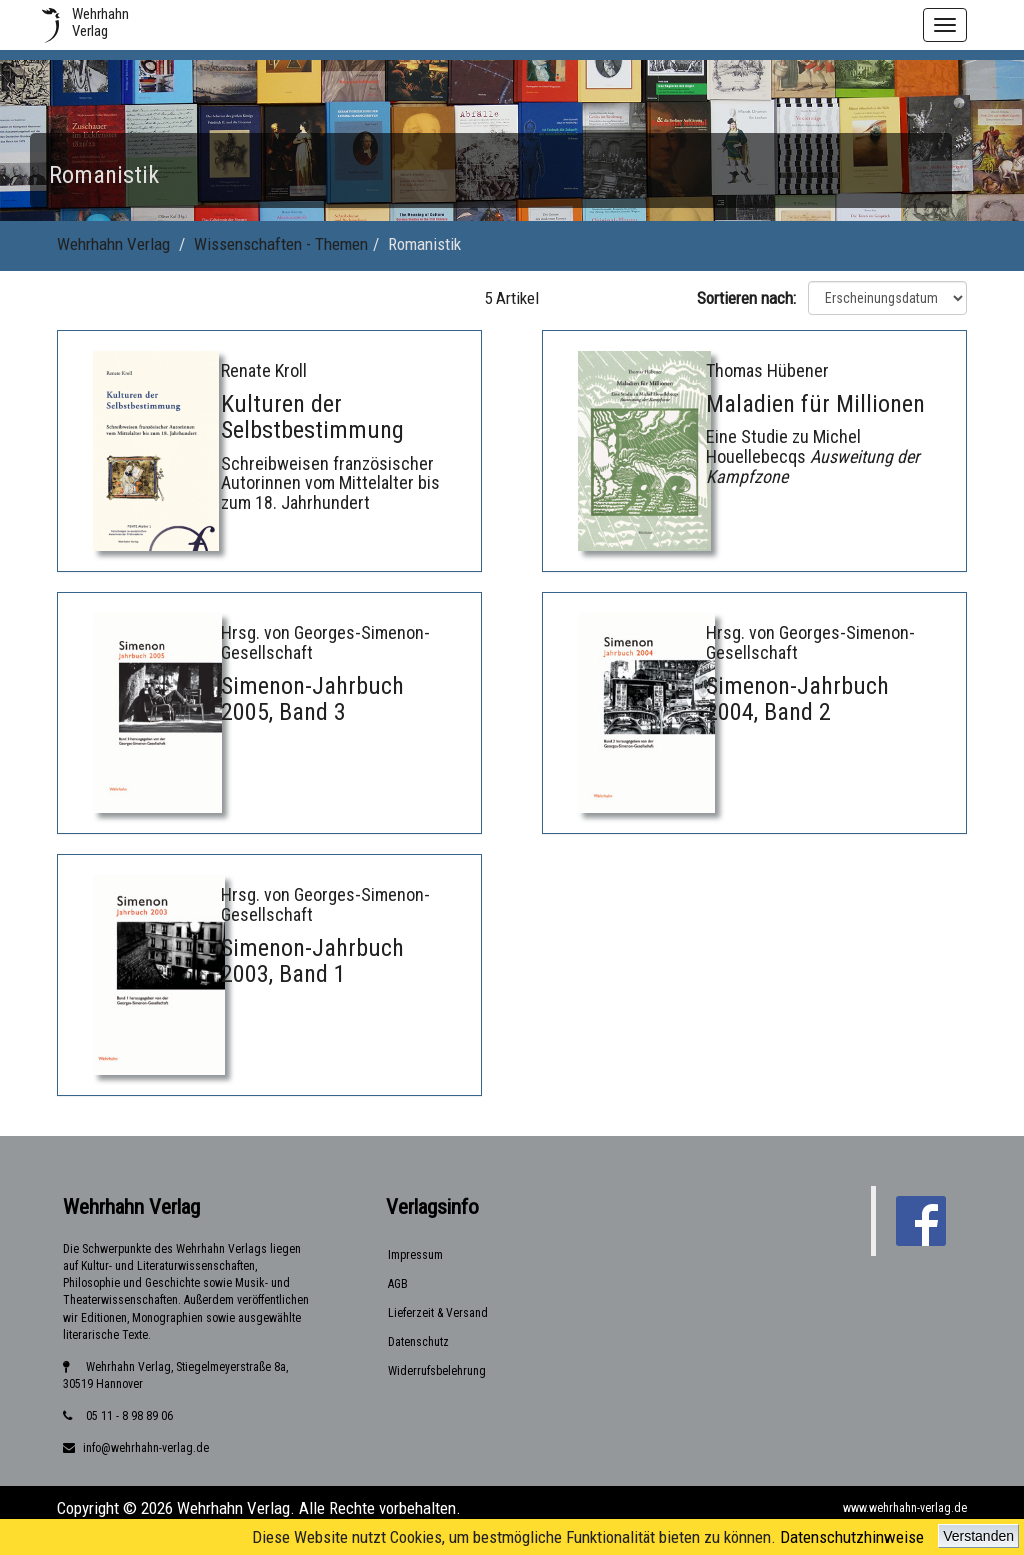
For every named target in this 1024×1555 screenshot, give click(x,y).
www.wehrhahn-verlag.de (905, 1508)
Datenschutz (418, 1342)
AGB (398, 1284)
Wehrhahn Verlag (113, 244)
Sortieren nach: (750, 298)
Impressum (415, 1255)
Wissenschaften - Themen (281, 244)
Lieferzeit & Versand (438, 1313)
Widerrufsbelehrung (437, 1371)
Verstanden (978, 1536)
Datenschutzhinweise (852, 1537)
